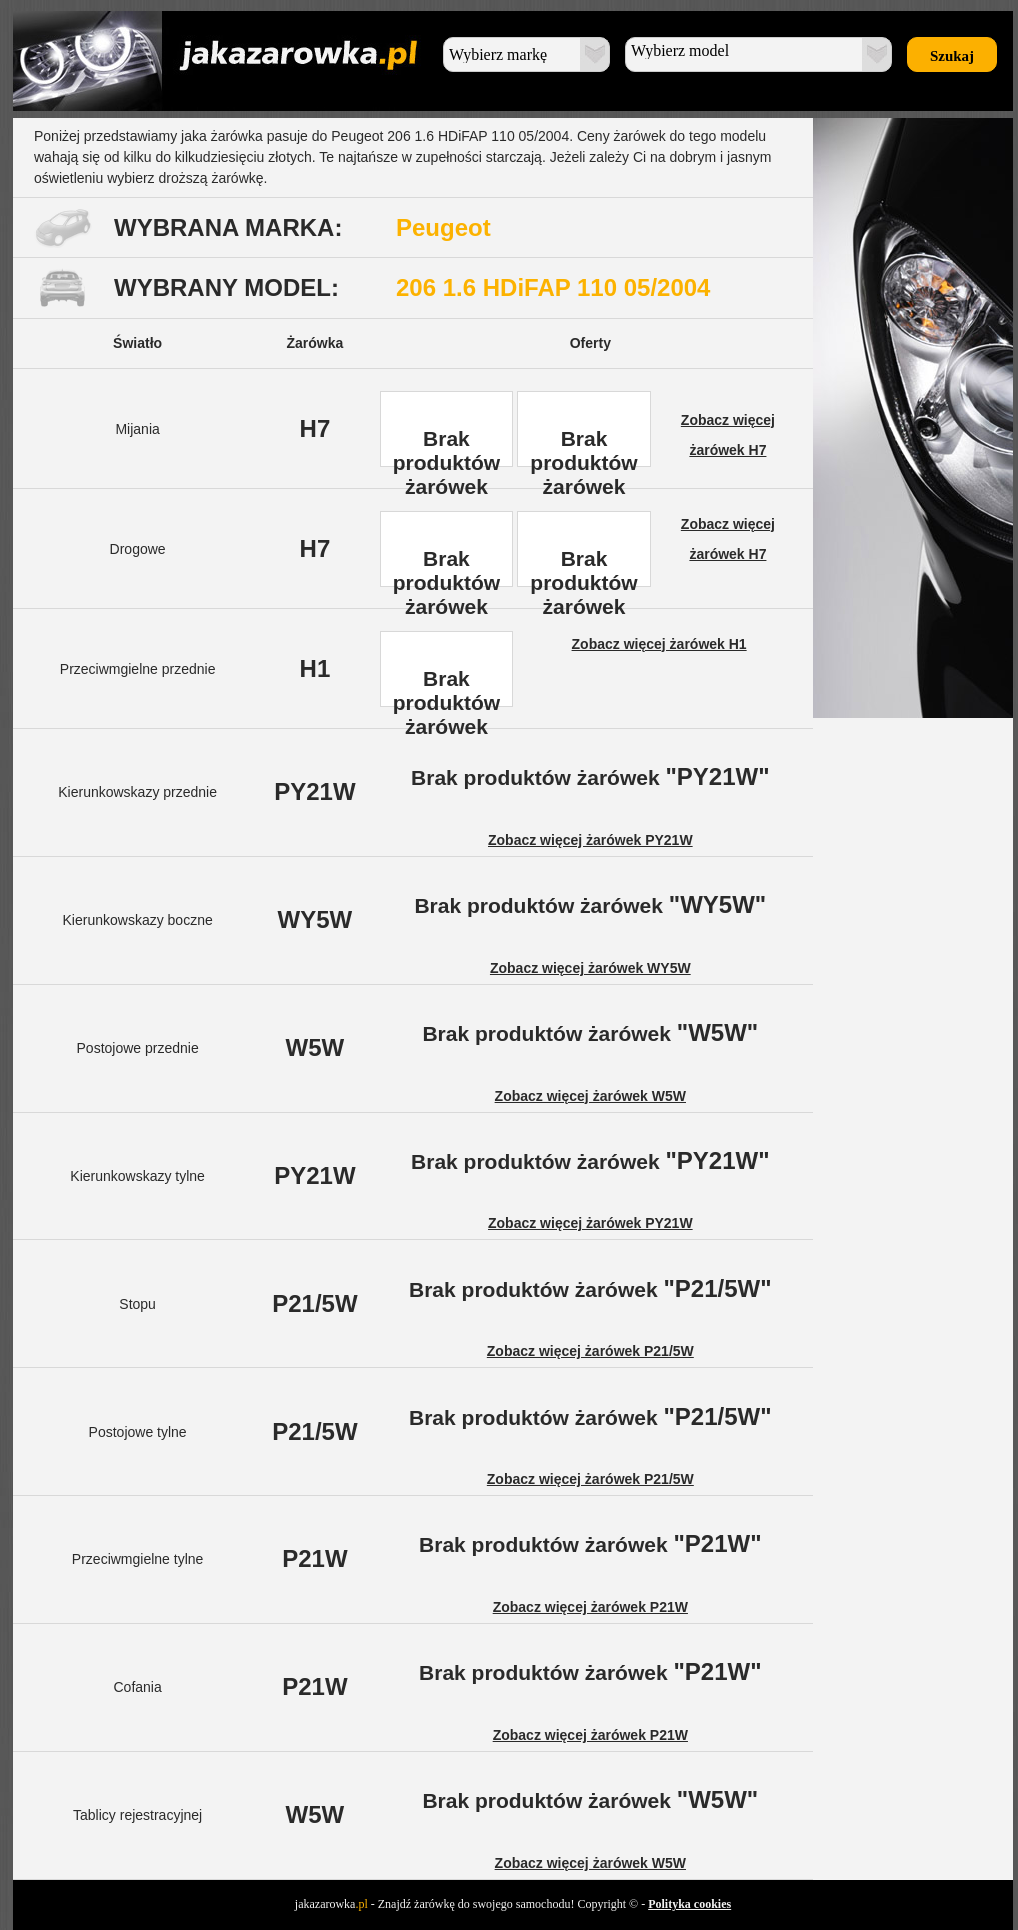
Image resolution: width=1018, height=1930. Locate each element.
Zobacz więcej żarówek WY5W (590, 968)
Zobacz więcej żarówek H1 (659, 644)
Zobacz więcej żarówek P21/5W (590, 1351)
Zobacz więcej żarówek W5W (590, 1096)
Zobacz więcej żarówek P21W (590, 1607)
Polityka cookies (689, 1904)
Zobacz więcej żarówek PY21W (590, 840)
